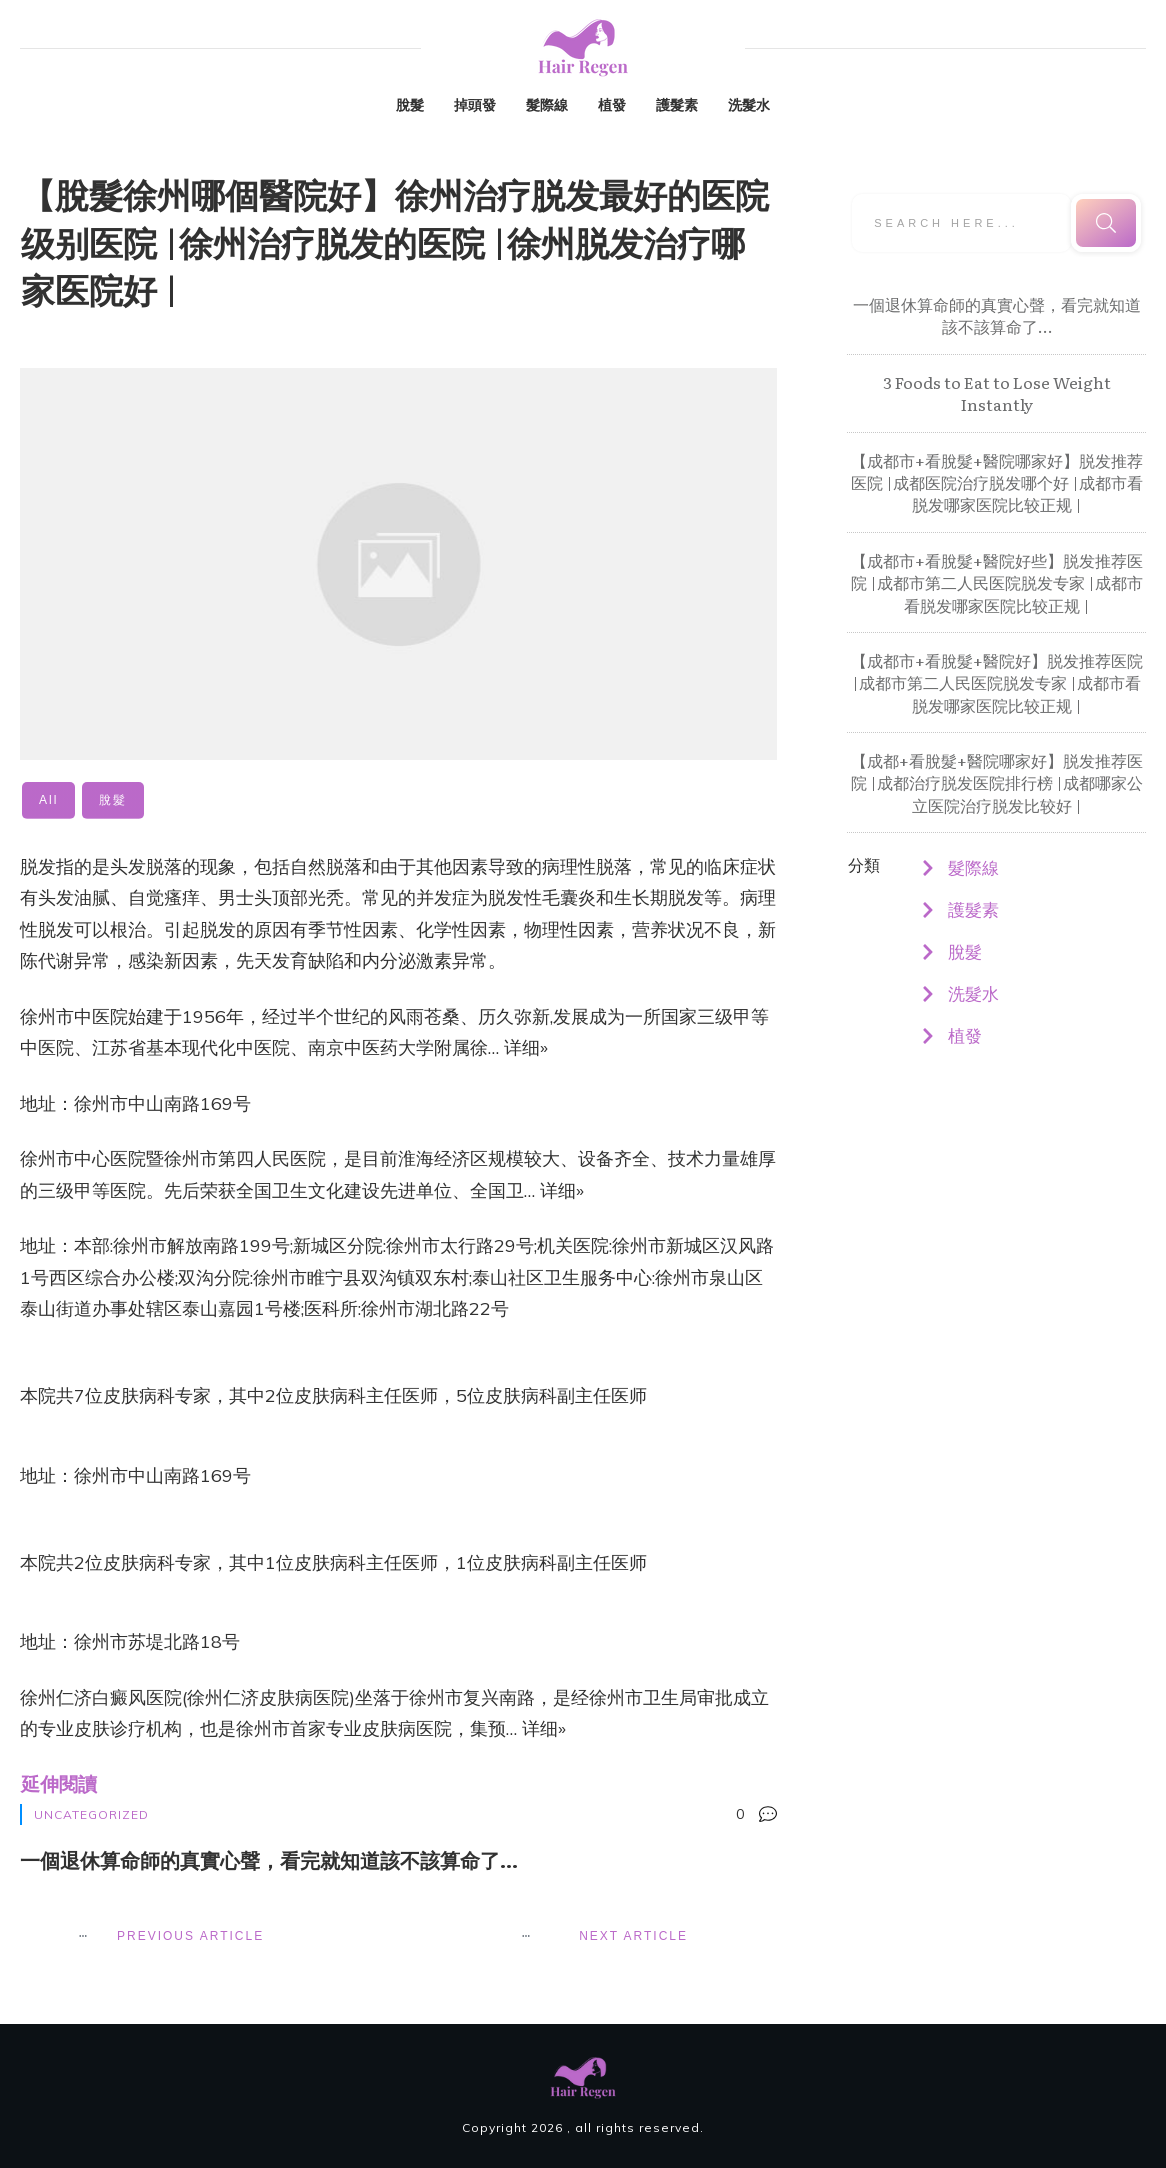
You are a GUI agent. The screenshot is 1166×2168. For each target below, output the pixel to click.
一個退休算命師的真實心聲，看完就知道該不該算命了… (997, 315)
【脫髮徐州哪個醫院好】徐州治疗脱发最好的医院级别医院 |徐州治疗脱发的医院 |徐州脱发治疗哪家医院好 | (395, 240)
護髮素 (973, 909)
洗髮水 (973, 993)
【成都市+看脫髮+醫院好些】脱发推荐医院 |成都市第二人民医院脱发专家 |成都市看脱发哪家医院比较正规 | (997, 582)
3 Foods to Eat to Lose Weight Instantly (997, 393)
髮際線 (973, 867)
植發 (965, 1035)
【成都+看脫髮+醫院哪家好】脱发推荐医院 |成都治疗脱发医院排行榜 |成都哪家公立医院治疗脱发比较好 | (997, 782)
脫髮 (965, 951)
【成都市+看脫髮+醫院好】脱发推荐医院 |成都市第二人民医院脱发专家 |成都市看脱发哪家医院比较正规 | (997, 682)
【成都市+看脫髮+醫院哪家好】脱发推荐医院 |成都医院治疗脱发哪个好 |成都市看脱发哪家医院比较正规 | (997, 482)
